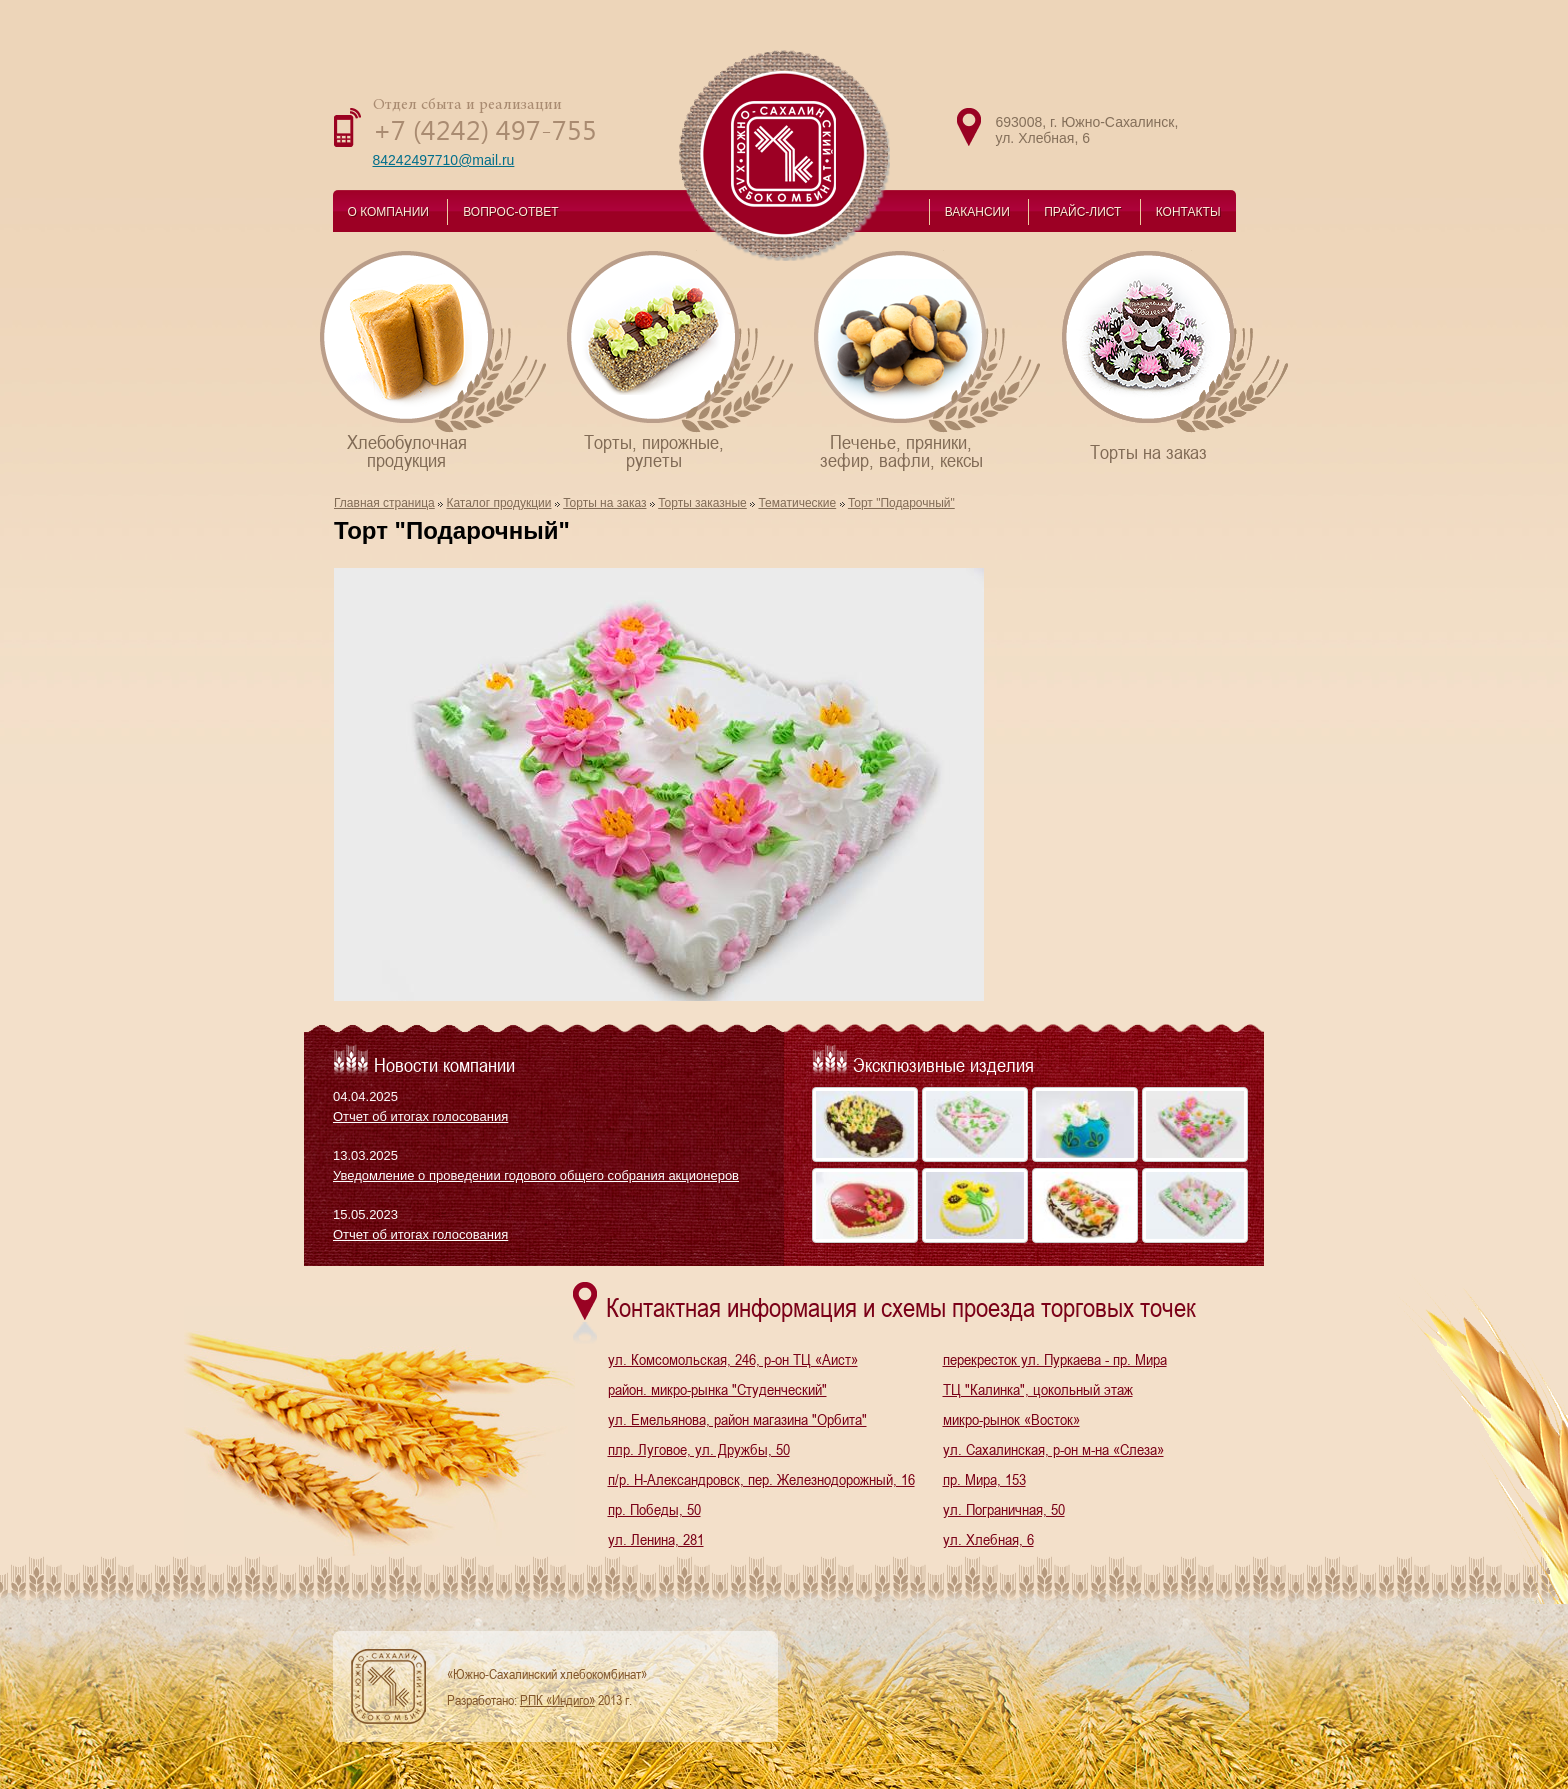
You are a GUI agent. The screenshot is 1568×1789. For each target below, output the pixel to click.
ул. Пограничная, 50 (1004, 1509)
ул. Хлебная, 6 (988, 1539)
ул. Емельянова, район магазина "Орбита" (737, 1419)
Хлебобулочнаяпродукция (434, 359)
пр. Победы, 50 (654, 1509)
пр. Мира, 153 (984, 1479)
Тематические (797, 503)
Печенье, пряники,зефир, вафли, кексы (928, 359)
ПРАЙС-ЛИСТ (1082, 212)
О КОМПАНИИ (388, 212)
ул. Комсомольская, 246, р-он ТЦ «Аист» (733, 1359)
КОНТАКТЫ (1188, 212)
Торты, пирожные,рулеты (681, 359)
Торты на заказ (1176, 355)
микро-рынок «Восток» (1011, 1419)
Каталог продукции (498, 503)
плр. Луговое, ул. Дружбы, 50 (699, 1449)
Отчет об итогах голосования (420, 1116)
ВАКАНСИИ (977, 212)
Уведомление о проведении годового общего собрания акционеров (536, 1175)
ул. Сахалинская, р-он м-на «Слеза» (1053, 1449)
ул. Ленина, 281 (656, 1539)
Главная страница (384, 503)
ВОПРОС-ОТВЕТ (510, 212)
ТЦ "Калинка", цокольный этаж (1038, 1389)
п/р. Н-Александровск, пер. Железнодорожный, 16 (761, 1479)
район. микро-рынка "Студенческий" (717, 1389)
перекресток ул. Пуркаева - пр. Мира (1055, 1359)
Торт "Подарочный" (901, 503)
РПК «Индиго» (557, 1700)
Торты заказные (702, 503)
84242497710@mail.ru (444, 160)
